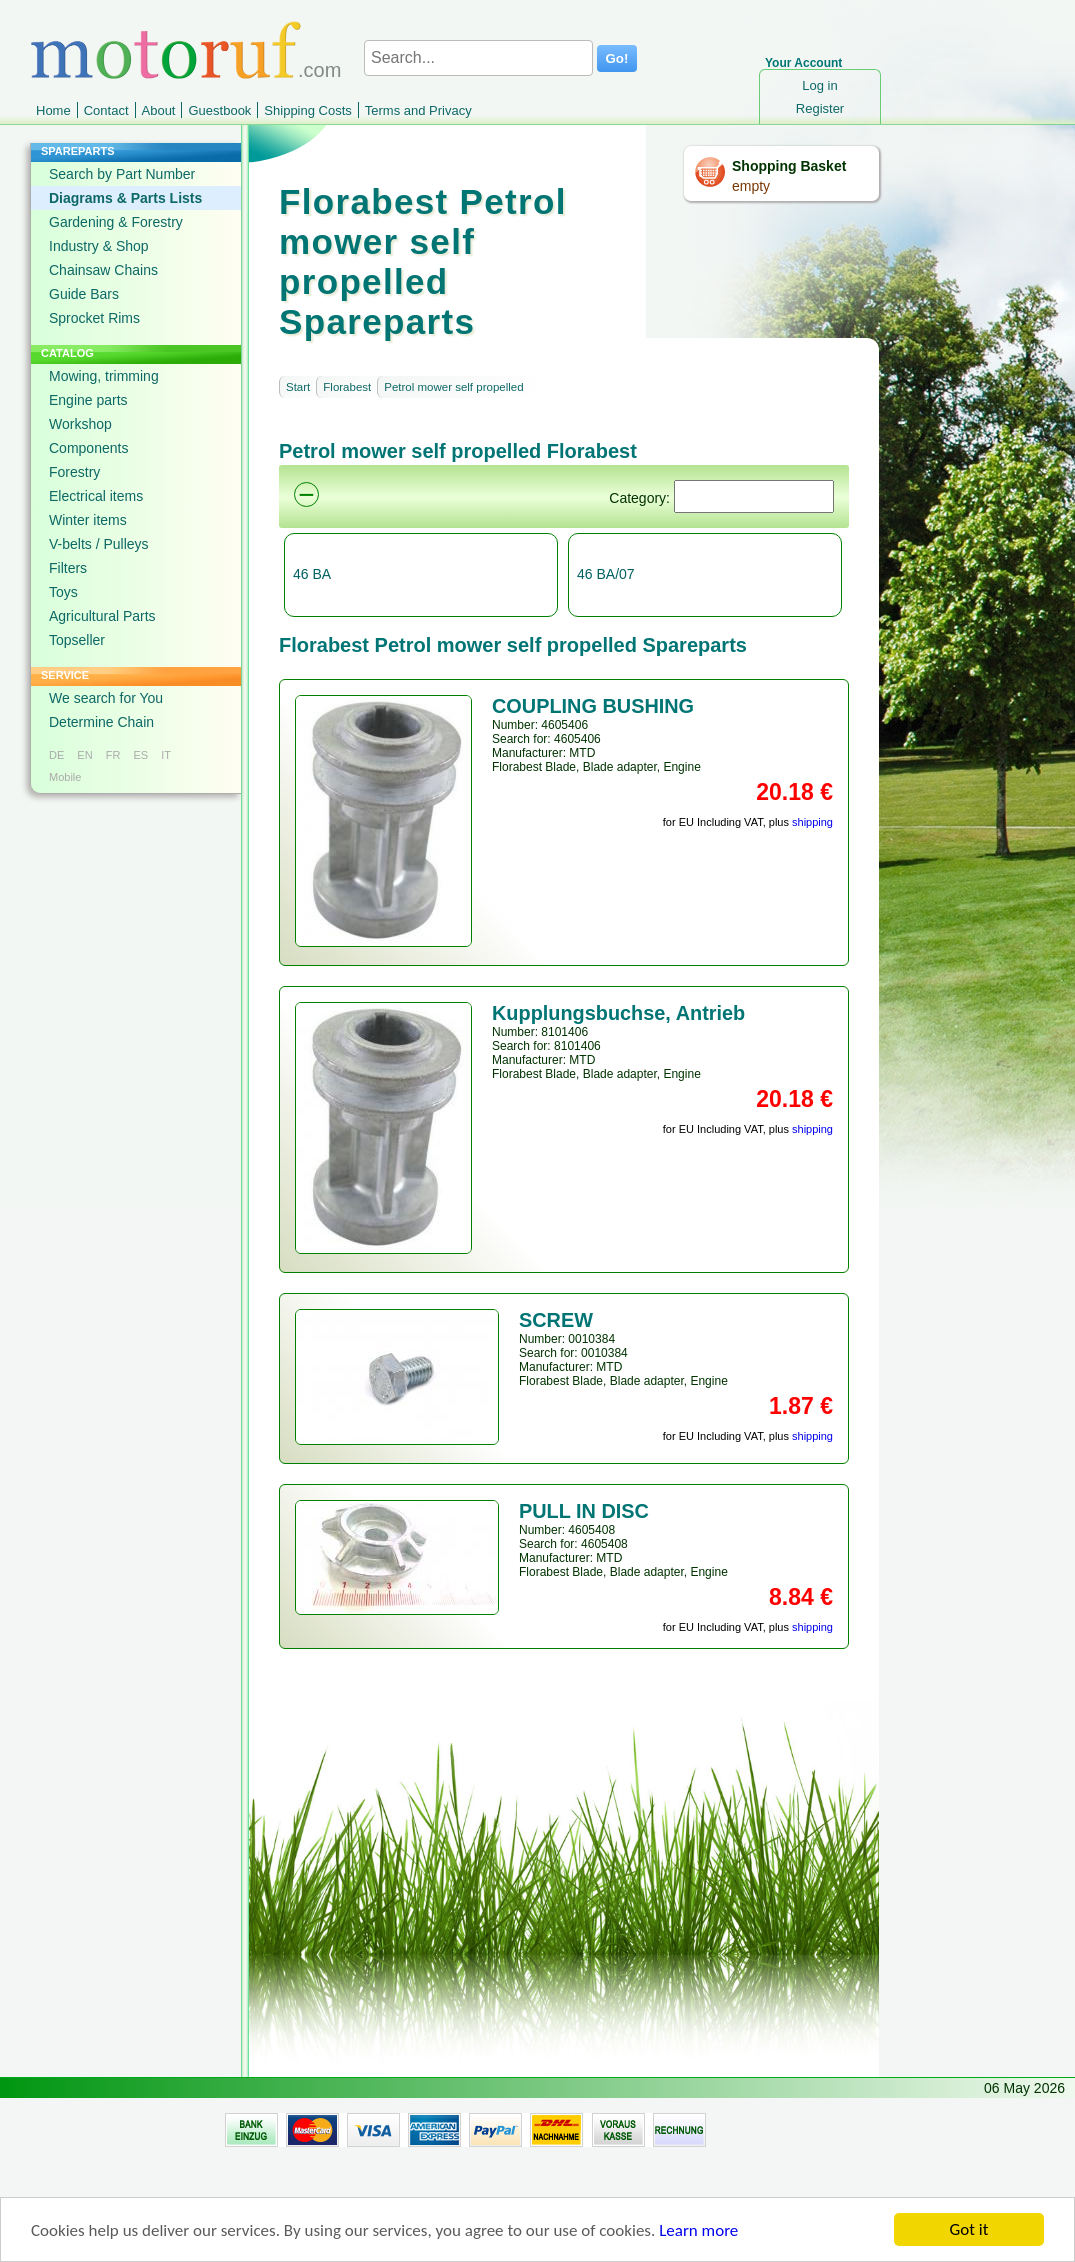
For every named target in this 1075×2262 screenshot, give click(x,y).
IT (166, 755)
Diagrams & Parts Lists (125, 198)
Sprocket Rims (94, 318)
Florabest (347, 387)
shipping (812, 822)
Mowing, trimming (104, 376)
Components (88, 448)
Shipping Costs (307, 110)
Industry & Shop (99, 246)
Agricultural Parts (102, 616)
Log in (819, 85)
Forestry (74, 472)
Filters (68, 568)
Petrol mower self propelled (453, 387)
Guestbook (219, 110)
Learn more (698, 2238)
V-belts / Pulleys (99, 544)
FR (113, 755)
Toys (63, 592)
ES (140, 755)
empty (751, 186)
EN (84, 755)
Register (820, 108)
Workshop (80, 424)
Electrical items (96, 496)
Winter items (88, 520)
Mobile (65, 777)
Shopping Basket (789, 166)
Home (53, 110)
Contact (106, 110)
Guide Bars (84, 294)
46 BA (312, 574)
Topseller (77, 640)
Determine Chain (101, 722)
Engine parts (88, 400)
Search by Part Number (122, 174)
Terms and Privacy (418, 110)
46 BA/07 (606, 574)
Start (298, 387)
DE (56, 755)
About (159, 110)
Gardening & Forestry (116, 222)
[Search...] (478, 58)
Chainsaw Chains (103, 270)
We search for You (106, 698)
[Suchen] (754, 496)
